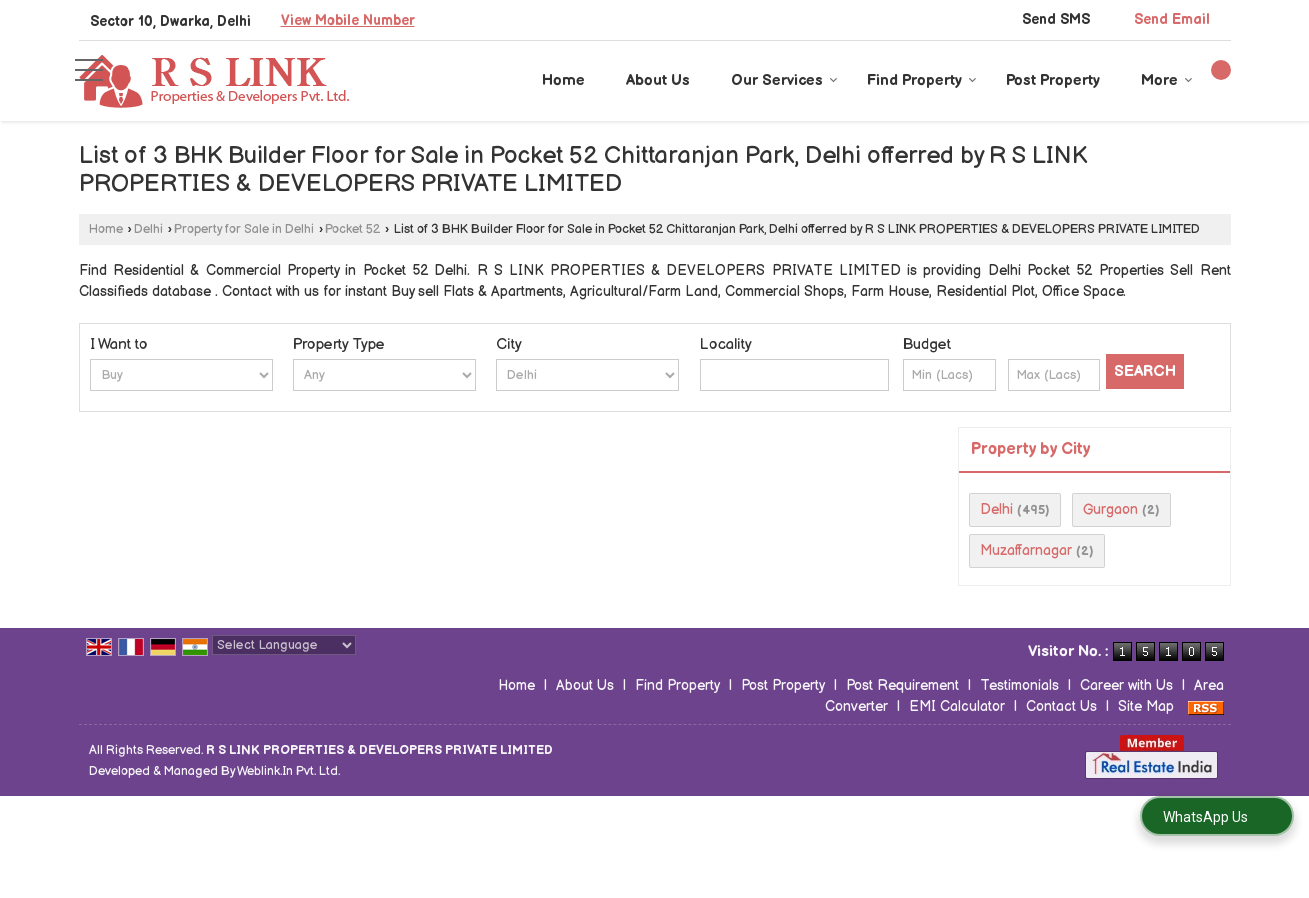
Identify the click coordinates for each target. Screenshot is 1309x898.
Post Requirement (902, 685)
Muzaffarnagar (1026, 550)
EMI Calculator (957, 706)
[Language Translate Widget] (284, 645)
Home (563, 80)
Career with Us (1126, 685)
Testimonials (1019, 685)
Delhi (148, 229)
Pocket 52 (352, 229)
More (1167, 80)
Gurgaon (1110, 509)
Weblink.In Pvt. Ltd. (288, 771)
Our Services (784, 80)
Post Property (1053, 80)
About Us (658, 80)
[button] (348, 20)
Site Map (1146, 706)
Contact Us (1061, 706)
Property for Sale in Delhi (244, 229)
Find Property (922, 80)
